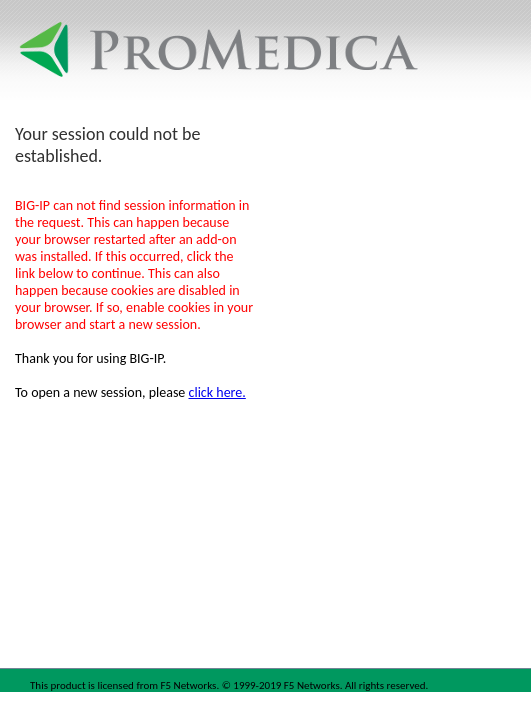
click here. (217, 392)
